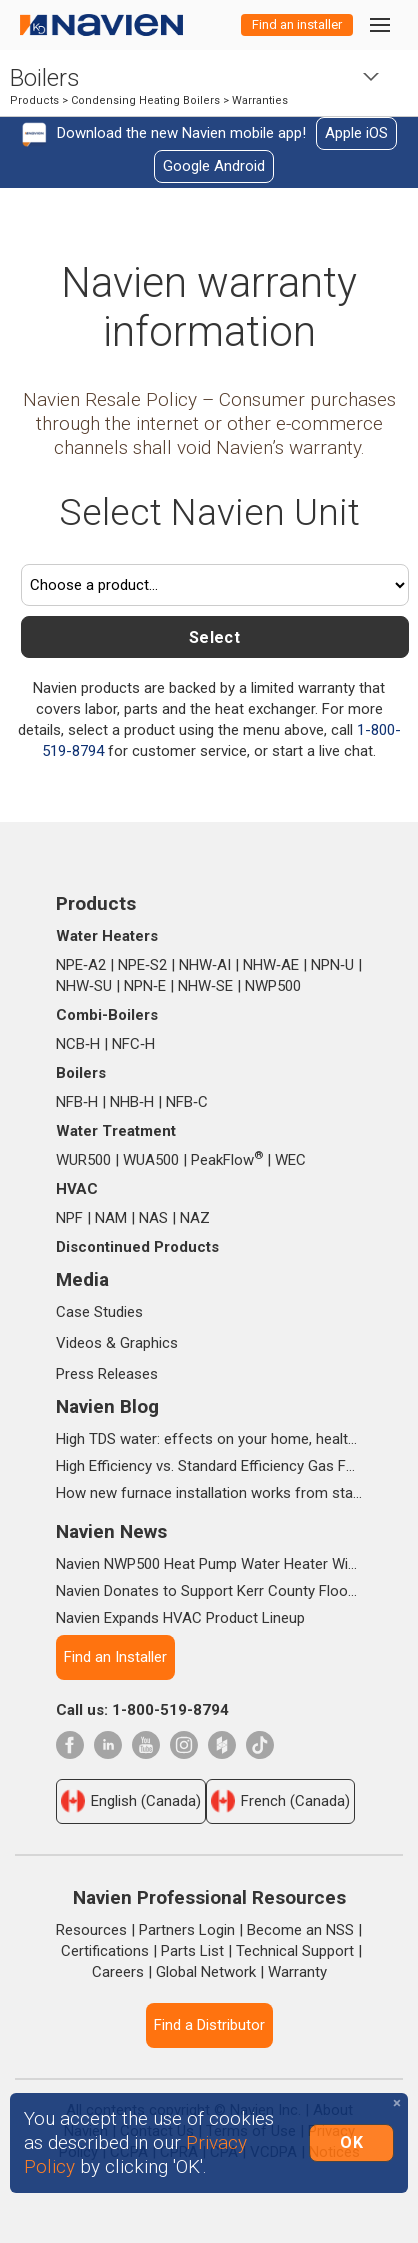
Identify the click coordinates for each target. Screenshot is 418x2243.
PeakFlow (227, 1160)
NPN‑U (332, 965)
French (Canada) (280, 1801)
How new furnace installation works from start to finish (209, 1493)
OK (351, 2142)
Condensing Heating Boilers (145, 100)
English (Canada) (131, 1801)
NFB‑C (187, 1102)
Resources (91, 1930)
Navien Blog (107, 1406)
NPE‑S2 (142, 965)
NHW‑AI (205, 965)
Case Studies (99, 1312)
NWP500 (273, 986)
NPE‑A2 (81, 965)
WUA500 (151, 1160)
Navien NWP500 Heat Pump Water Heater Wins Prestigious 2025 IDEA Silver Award (209, 1564)
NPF (69, 1218)
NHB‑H (132, 1102)
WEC (290, 1160)
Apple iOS (356, 133)
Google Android (214, 166)
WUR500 (83, 1160)
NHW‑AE (271, 965)
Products (34, 100)
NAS (153, 1218)
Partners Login (187, 1930)
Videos (79, 1343)
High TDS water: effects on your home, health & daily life (209, 1439)
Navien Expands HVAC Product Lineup (180, 1618)
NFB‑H (77, 1102)
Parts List (192, 1951)
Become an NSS (300, 1930)
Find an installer (297, 24)
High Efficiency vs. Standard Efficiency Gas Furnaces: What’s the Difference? (209, 1466)
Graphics (149, 1343)
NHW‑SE (205, 986)
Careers (118, 1972)
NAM (111, 1218)
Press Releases (107, 1374)
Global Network (206, 1972)
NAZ (195, 1218)
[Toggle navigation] (379, 24)
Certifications (105, 1951)
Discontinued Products (137, 1247)
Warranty (297, 1972)
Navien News (111, 1531)
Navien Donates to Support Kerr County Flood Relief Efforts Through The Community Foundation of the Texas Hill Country (209, 1591)
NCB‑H (78, 1044)
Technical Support (295, 1951)
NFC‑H (133, 1044)
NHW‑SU (84, 986)
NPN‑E (145, 986)
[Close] (397, 2103)
